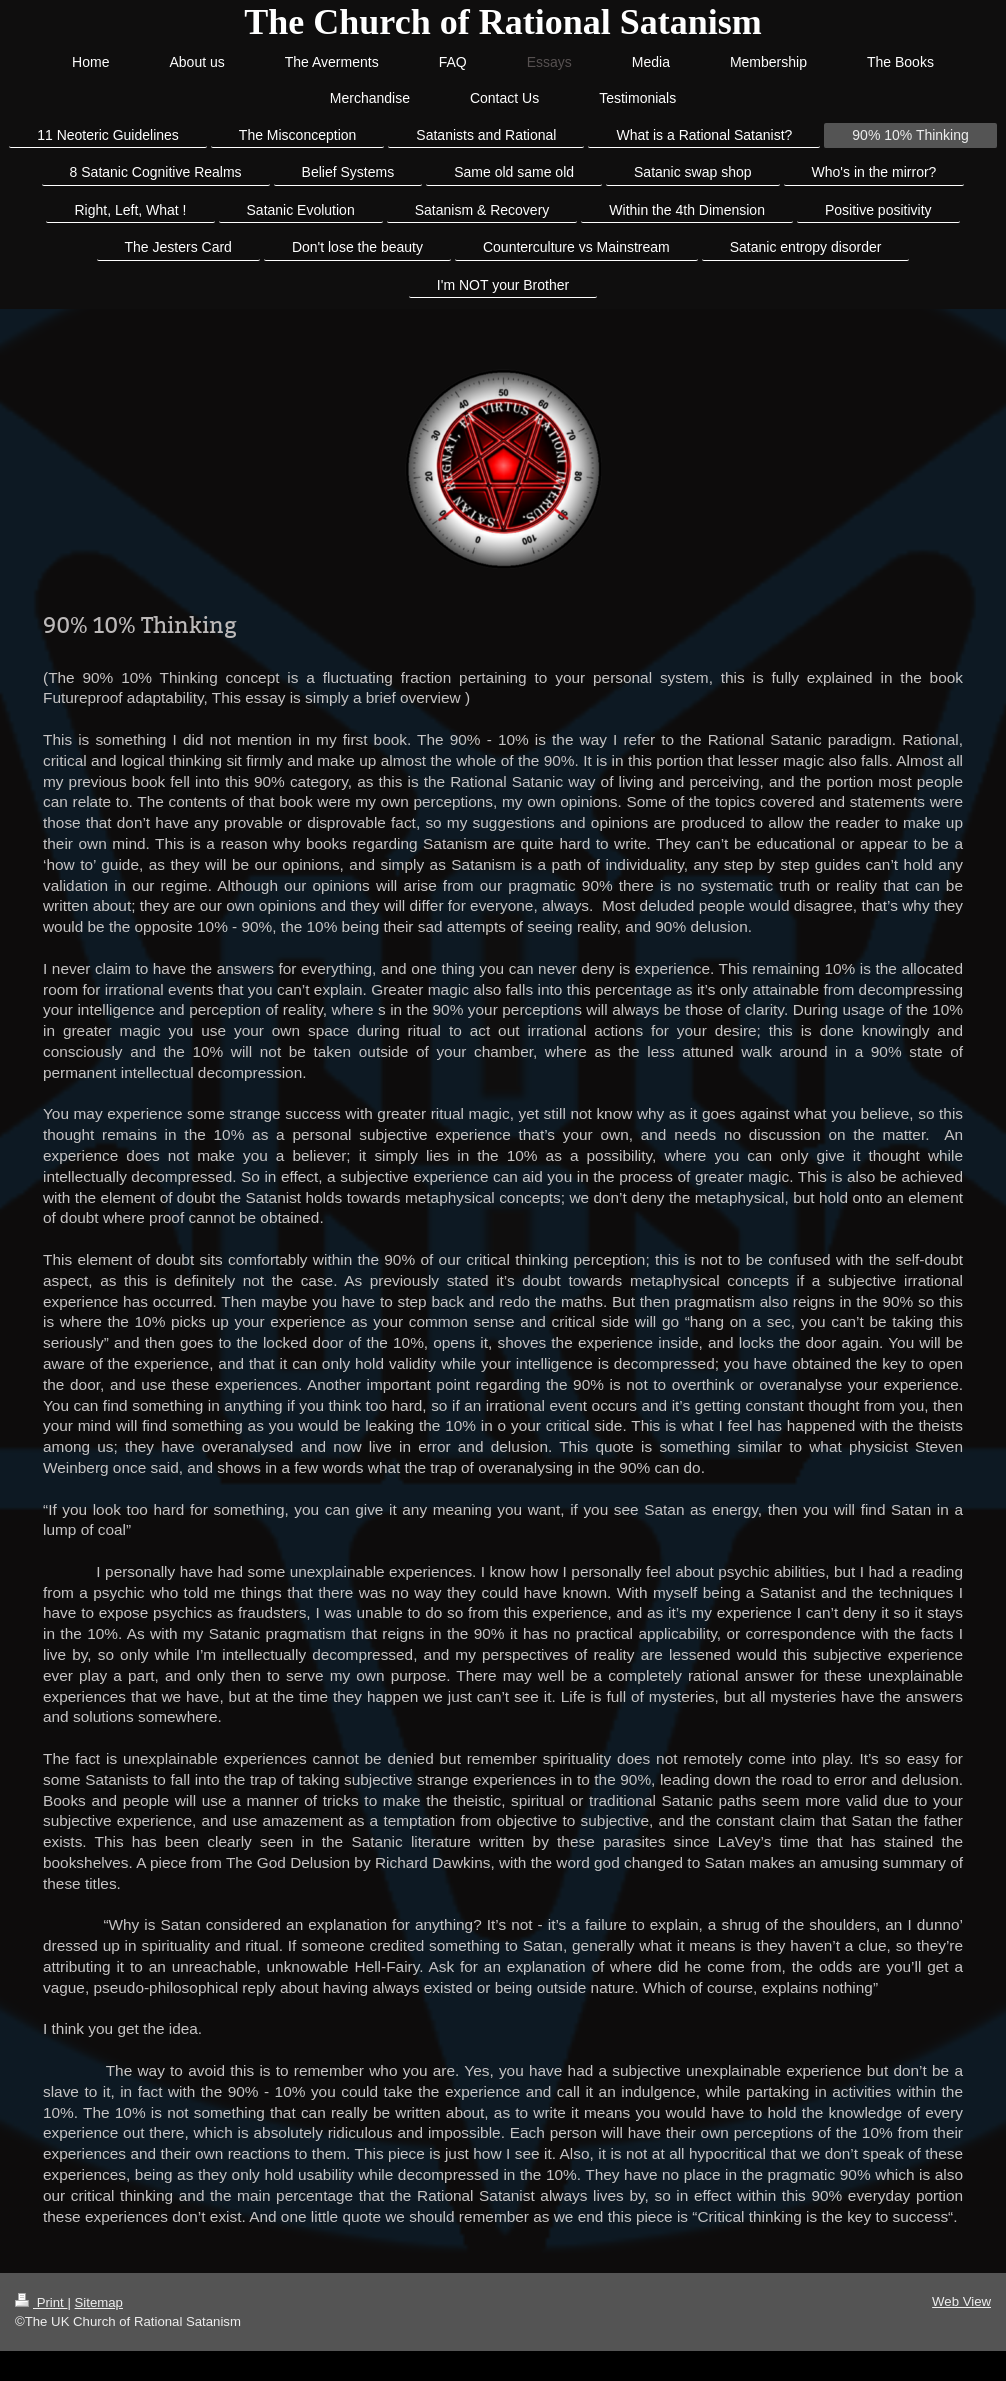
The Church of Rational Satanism (502, 22)
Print (41, 2302)
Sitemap (99, 2302)
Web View (961, 2301)
